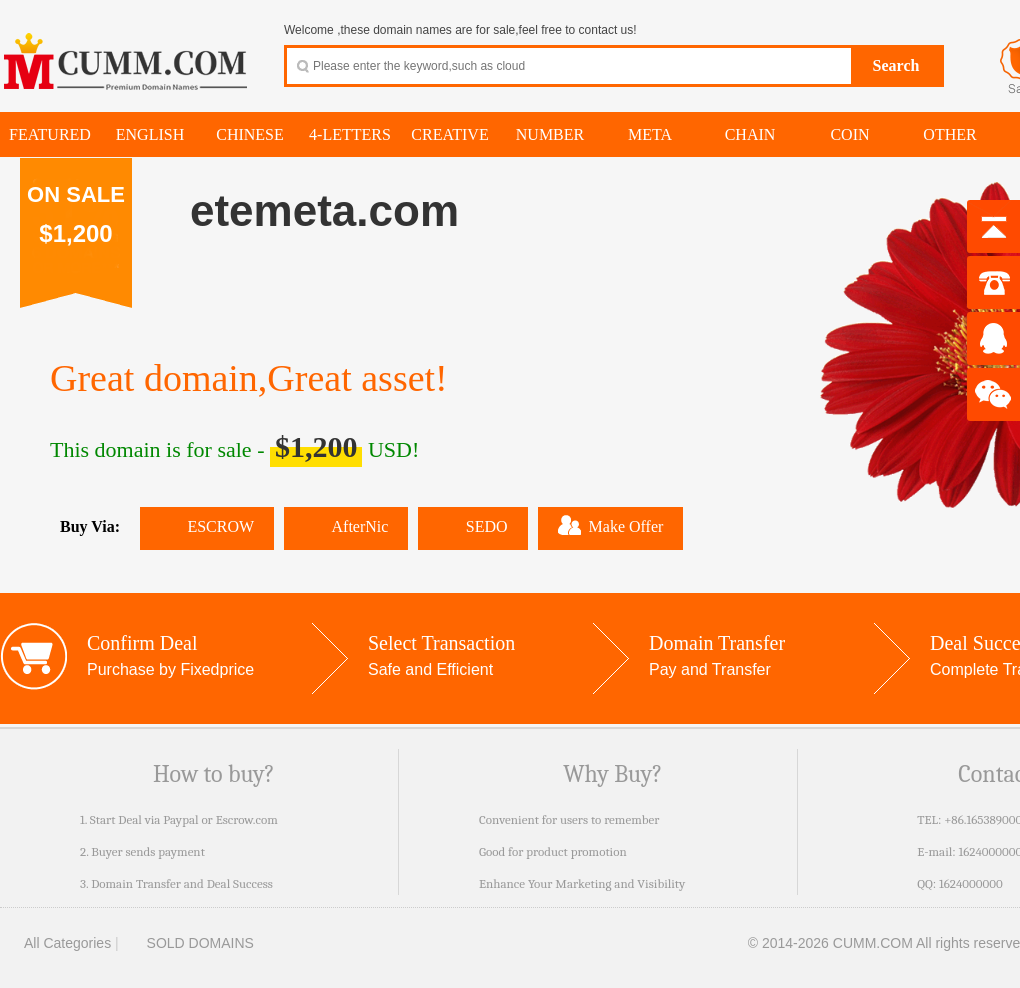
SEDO (472, 526)
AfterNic (346, 526)
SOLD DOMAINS (188, 943)
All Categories (55, 943)
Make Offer (611, 525)
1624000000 (971, 883)
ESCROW (207, 526)
